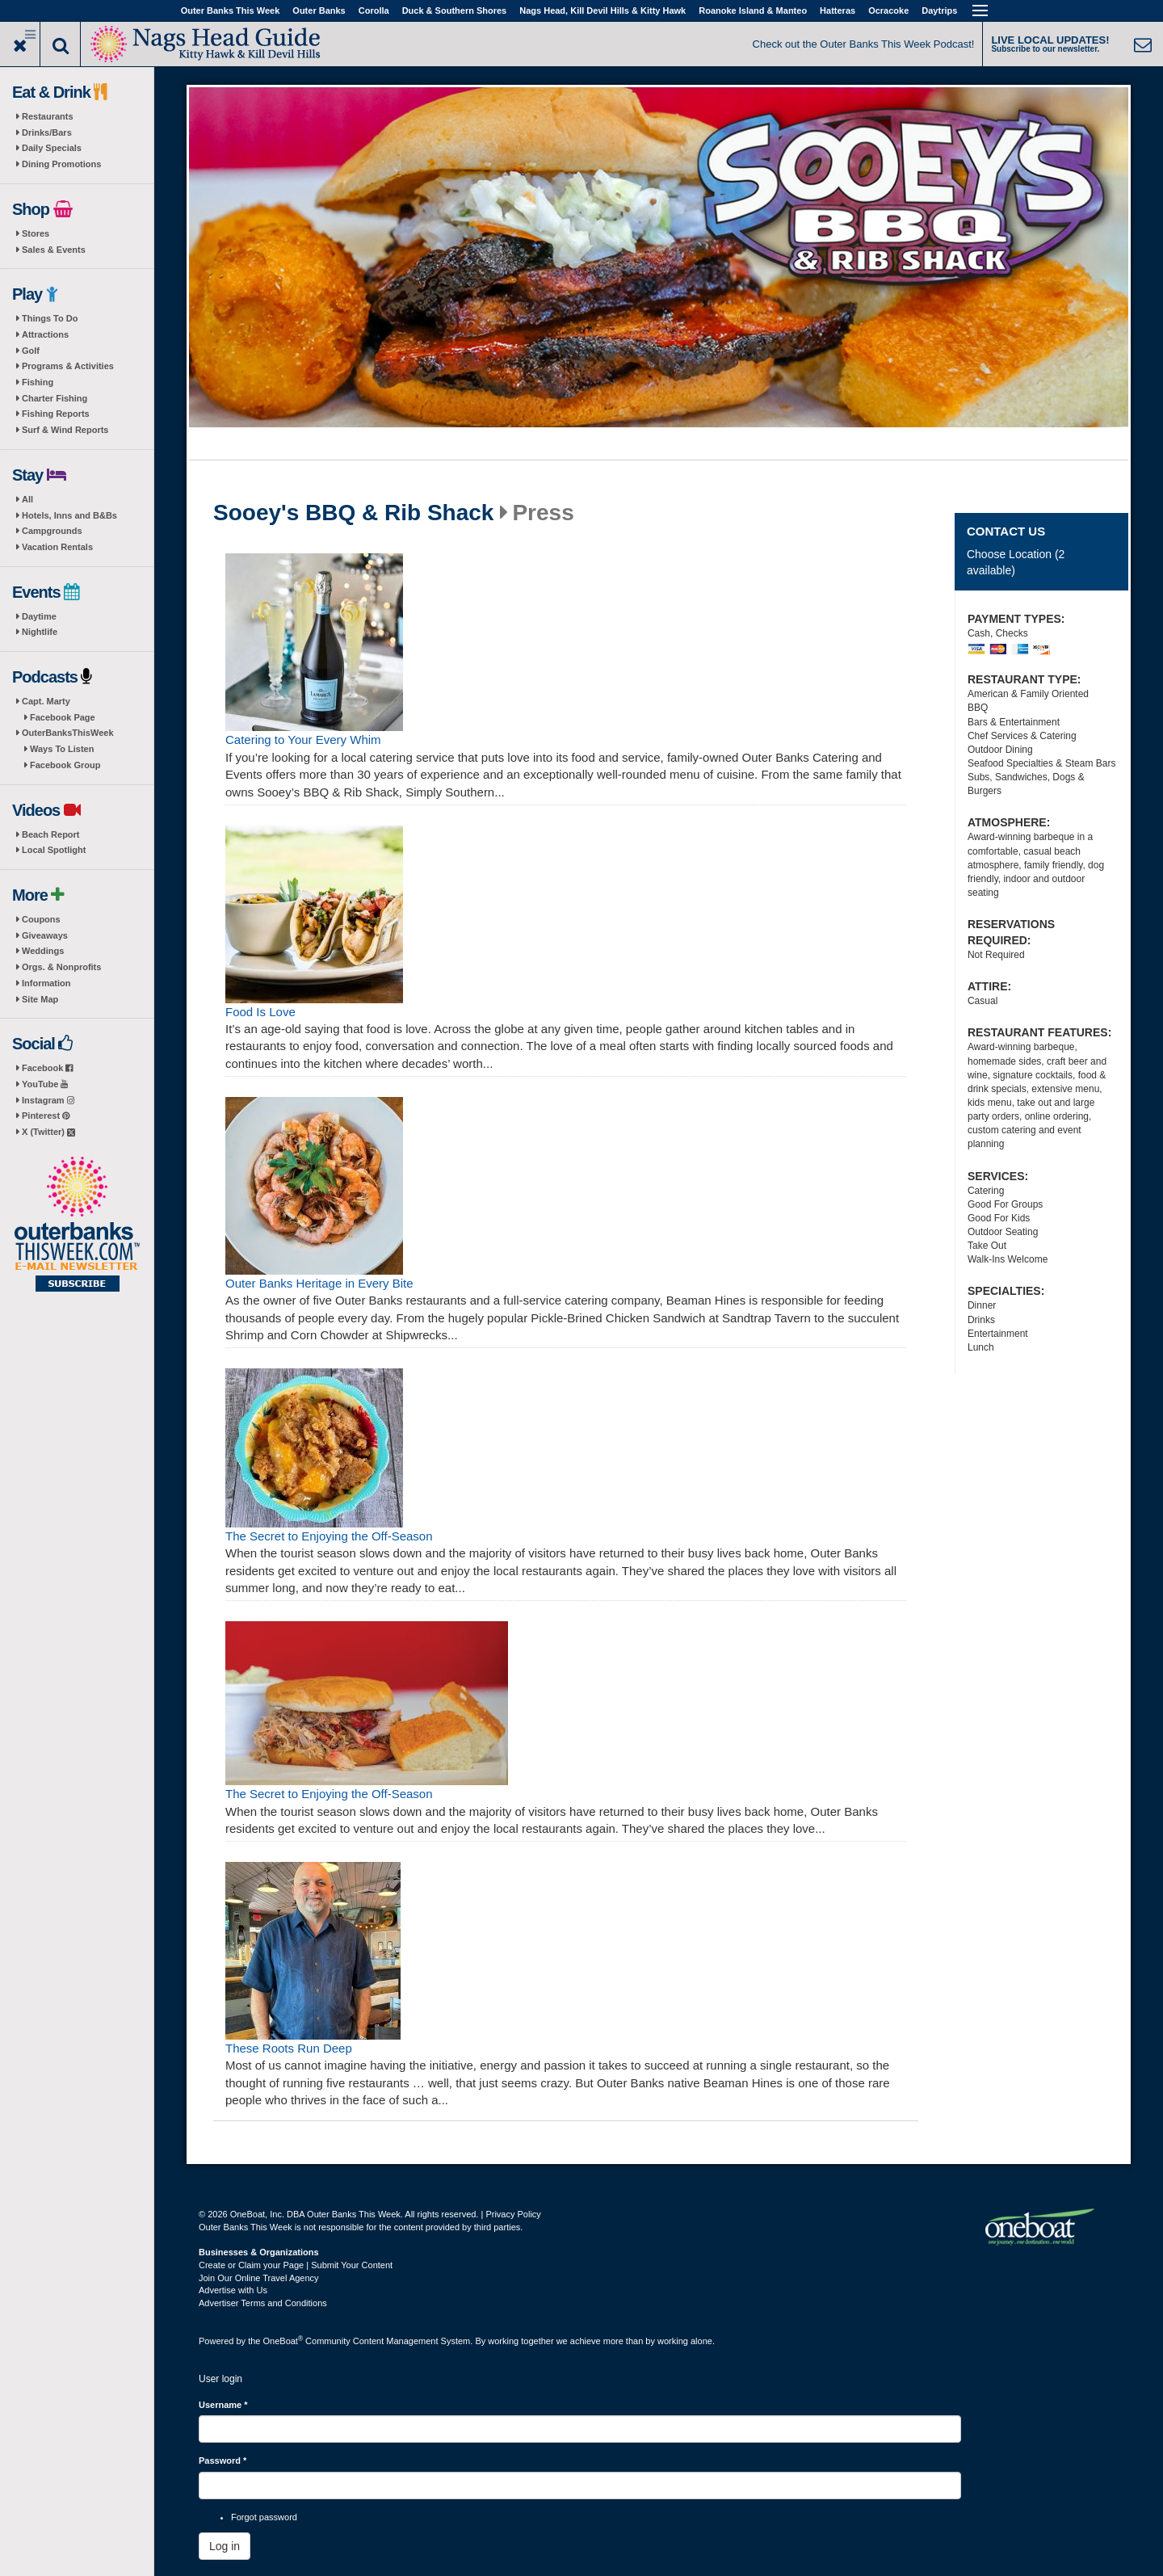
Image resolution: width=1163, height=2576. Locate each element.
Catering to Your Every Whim (303, 739)
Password (222, 2460)
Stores (35, 233)
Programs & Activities (68, 366)
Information (46, 983)
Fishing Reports (56, 413)
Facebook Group (65, 765)
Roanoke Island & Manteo (753, 10)
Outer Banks (318, 10)
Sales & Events (54, 249)
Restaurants (47, 116)
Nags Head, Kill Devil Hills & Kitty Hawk (602, 10)
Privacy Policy (512, 2214)
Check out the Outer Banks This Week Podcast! (864, 44)
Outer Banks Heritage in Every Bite (319, 1283)
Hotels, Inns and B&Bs (69, 515)
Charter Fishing (54, 398)
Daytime (39, 616)
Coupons (41, 919)
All (27, 499)
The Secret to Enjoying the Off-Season (329, 1536)
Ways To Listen (62, 749)
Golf (31, 350)
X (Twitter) (48, 1132)
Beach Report (51, 834)
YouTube (45, 1084)
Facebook (47, 1068)
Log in (224, 2546)
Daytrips (939, 10)
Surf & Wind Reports (65, 430)
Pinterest (45, 1115)
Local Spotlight (54, 850)
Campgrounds (52, 531)
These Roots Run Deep (288, 2048)
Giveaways (45, 935)
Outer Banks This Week (230, 10)
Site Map (40, 999)
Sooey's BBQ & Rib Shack (353, 513)
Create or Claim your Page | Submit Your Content (296, 2265)
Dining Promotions (61, 164)
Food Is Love (260, 1012)
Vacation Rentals (57, 547)
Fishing (37, 382)
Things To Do (50, 318)
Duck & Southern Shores (454, 10)
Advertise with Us (233, 2290)
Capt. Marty (46, 701)
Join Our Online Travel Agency (259, 2278)
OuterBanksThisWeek (68, 733)
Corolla (374, 10)
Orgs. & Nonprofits (61, 967)
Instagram (48, 1100)
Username (223, 2405)
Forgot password (264, 2517)
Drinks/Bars (47, 132)
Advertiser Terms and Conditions (263, 2303)
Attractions (45, 334)
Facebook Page (62, 717)
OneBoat (283, 2341)
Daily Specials (52, 148)
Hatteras (837, 10)
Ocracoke (888, 10)
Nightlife (39, 632)
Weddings (43, 951)
